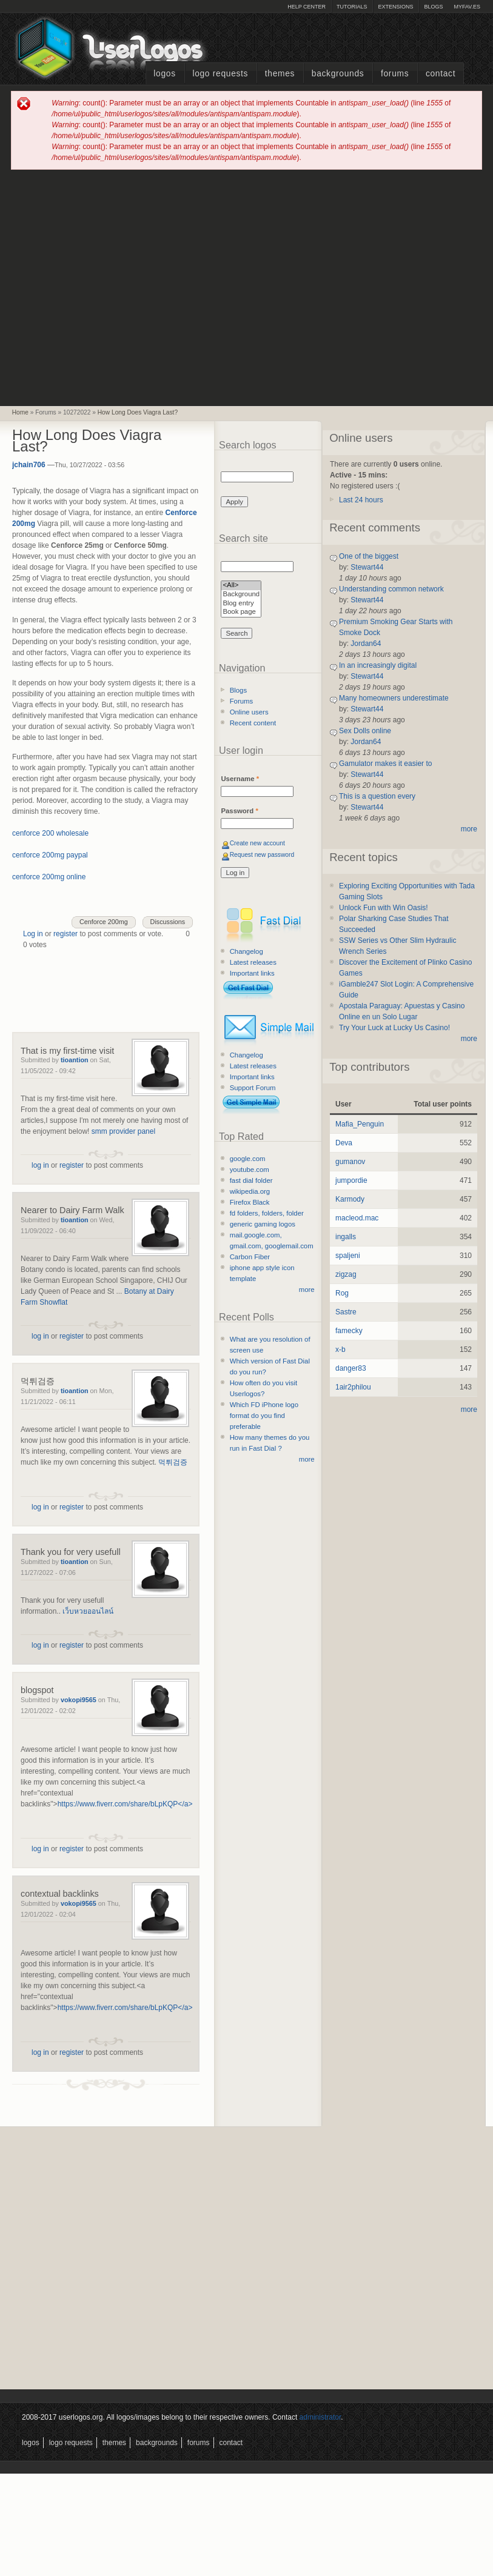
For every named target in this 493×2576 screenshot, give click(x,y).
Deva (343, 1143)
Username (240, 778)
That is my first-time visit (67, 1051)
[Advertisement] (113, 287)
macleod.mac (356, 1218)
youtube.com (249, 1169)
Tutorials (352, 7)
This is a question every (377, 796)
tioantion (75, 1059)
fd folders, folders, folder (267, 1213)
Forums (395, 73)
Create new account (257, 843)
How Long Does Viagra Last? (138, 412)
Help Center (306, 7)
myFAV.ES (467, 7)
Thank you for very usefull (71, 1552)
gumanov (350, 1161)
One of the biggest (368, 556)
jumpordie (351, 1180)
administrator (320, 2417)
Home (20, 412)
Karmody (349, 1199)
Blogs (433, 7)
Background (241, 594)
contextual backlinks (60, 1894)
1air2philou (353, 1387)
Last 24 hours (361, 500)
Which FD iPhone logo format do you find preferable (264, 1415)
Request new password (262, 854)
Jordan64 (365, 643)
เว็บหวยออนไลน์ (87, 1611)
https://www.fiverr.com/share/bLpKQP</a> (125, 1804)
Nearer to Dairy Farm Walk (72, 1210)
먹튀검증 (38, 1381)
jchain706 (28, 465)
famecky (349, 1330)
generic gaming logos (262, 1224)
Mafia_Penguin (359, 1124)
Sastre (346, 1312)
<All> (241, 585)
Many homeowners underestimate (394, 698)
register (65, 934)
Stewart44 (366, 567)
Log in (33, 934)
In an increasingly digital (378, 665)
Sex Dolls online (365, 731)
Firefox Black (250, 1202)
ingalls (345, 1237)
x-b (340, 1349)
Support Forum (253, 1087)
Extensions (395, 7)
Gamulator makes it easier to (385, 763)
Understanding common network (391, 589)
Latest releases (253, 962)
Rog (342, 1293)
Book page (241, 612)
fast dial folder (251, 1180)
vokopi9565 (78, 1699)
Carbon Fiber (250, 1256)
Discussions (168, 921)
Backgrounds (338, 73)
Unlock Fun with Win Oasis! (383, 908)
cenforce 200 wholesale (50, 833)
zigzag (346, 1274)
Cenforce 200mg (103, 921)
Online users (249, 712)
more (307, 1289)
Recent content (253, 723)
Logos (164, 73)
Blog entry (241, 603)
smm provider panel (123, 1131)
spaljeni (347, 1255)
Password (239, 810)
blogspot (37, 1690)
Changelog (246, 951)
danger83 (350, 1368)
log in (40, 1165)
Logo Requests (220, 73)
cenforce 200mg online (49, 877)
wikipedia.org (250, 1191)
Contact (440, 73)
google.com (248, 1158)
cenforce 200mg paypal (50, 855)
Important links (252, 973)
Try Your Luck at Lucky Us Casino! (394, 1027)
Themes (280, 73)
